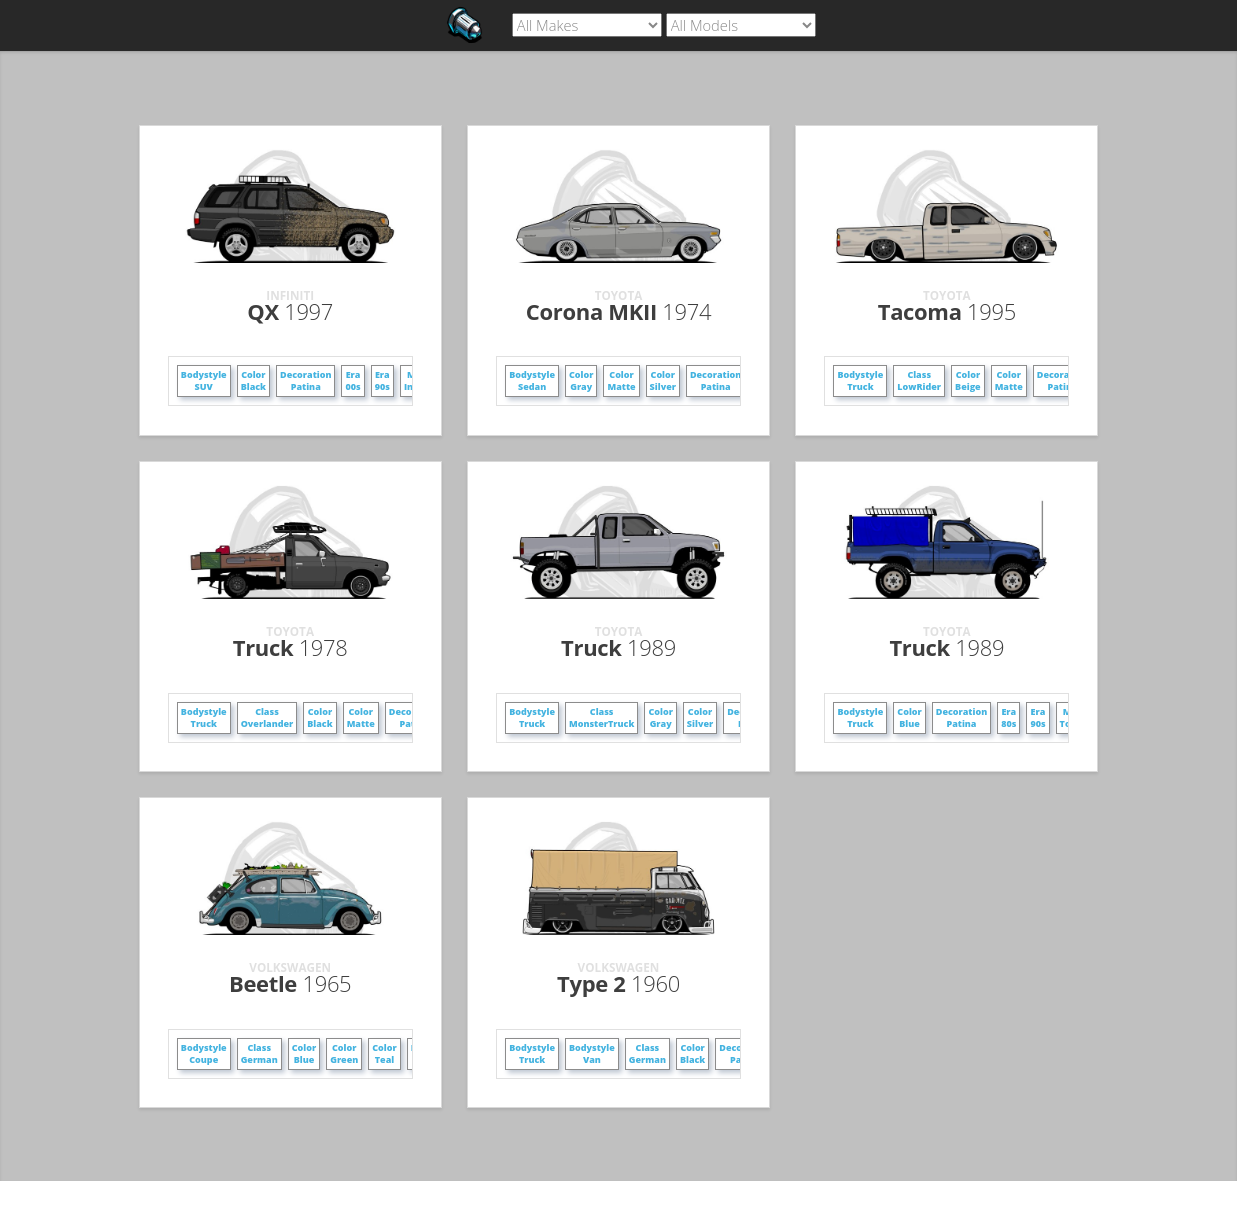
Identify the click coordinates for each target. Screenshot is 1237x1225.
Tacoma (947, 311)
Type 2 (618, 983)
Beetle (290, 983)
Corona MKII (618, 311)
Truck (290, 647)
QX (290, 311)
